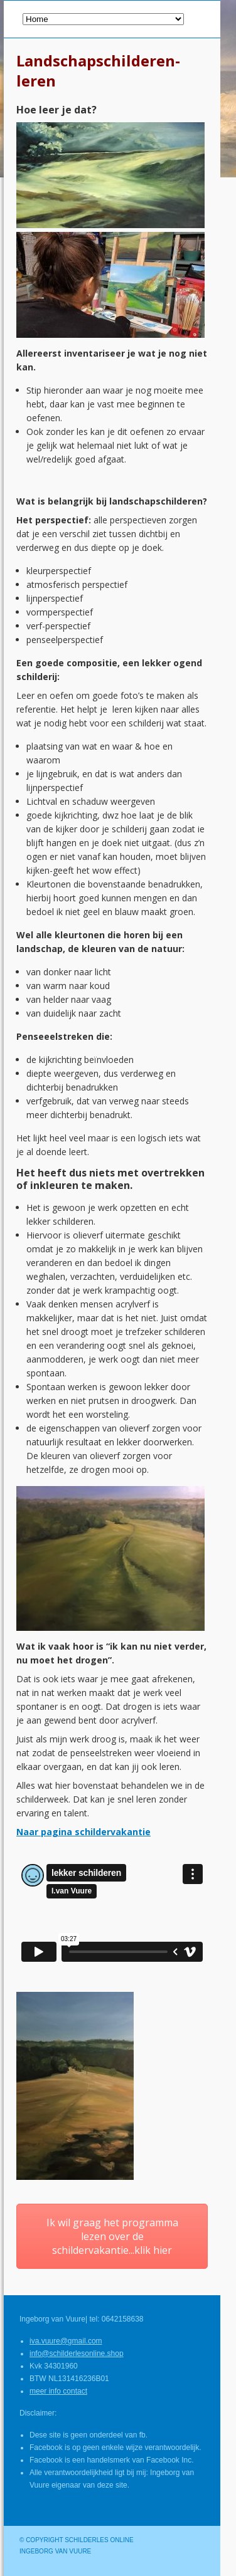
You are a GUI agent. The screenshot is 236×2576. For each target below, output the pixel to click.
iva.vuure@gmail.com (66, 2341)
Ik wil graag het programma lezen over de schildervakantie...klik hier (112, 2236)
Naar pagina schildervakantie (83, 1832)
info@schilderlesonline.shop (77, 2353)
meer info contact (58, 2391)
